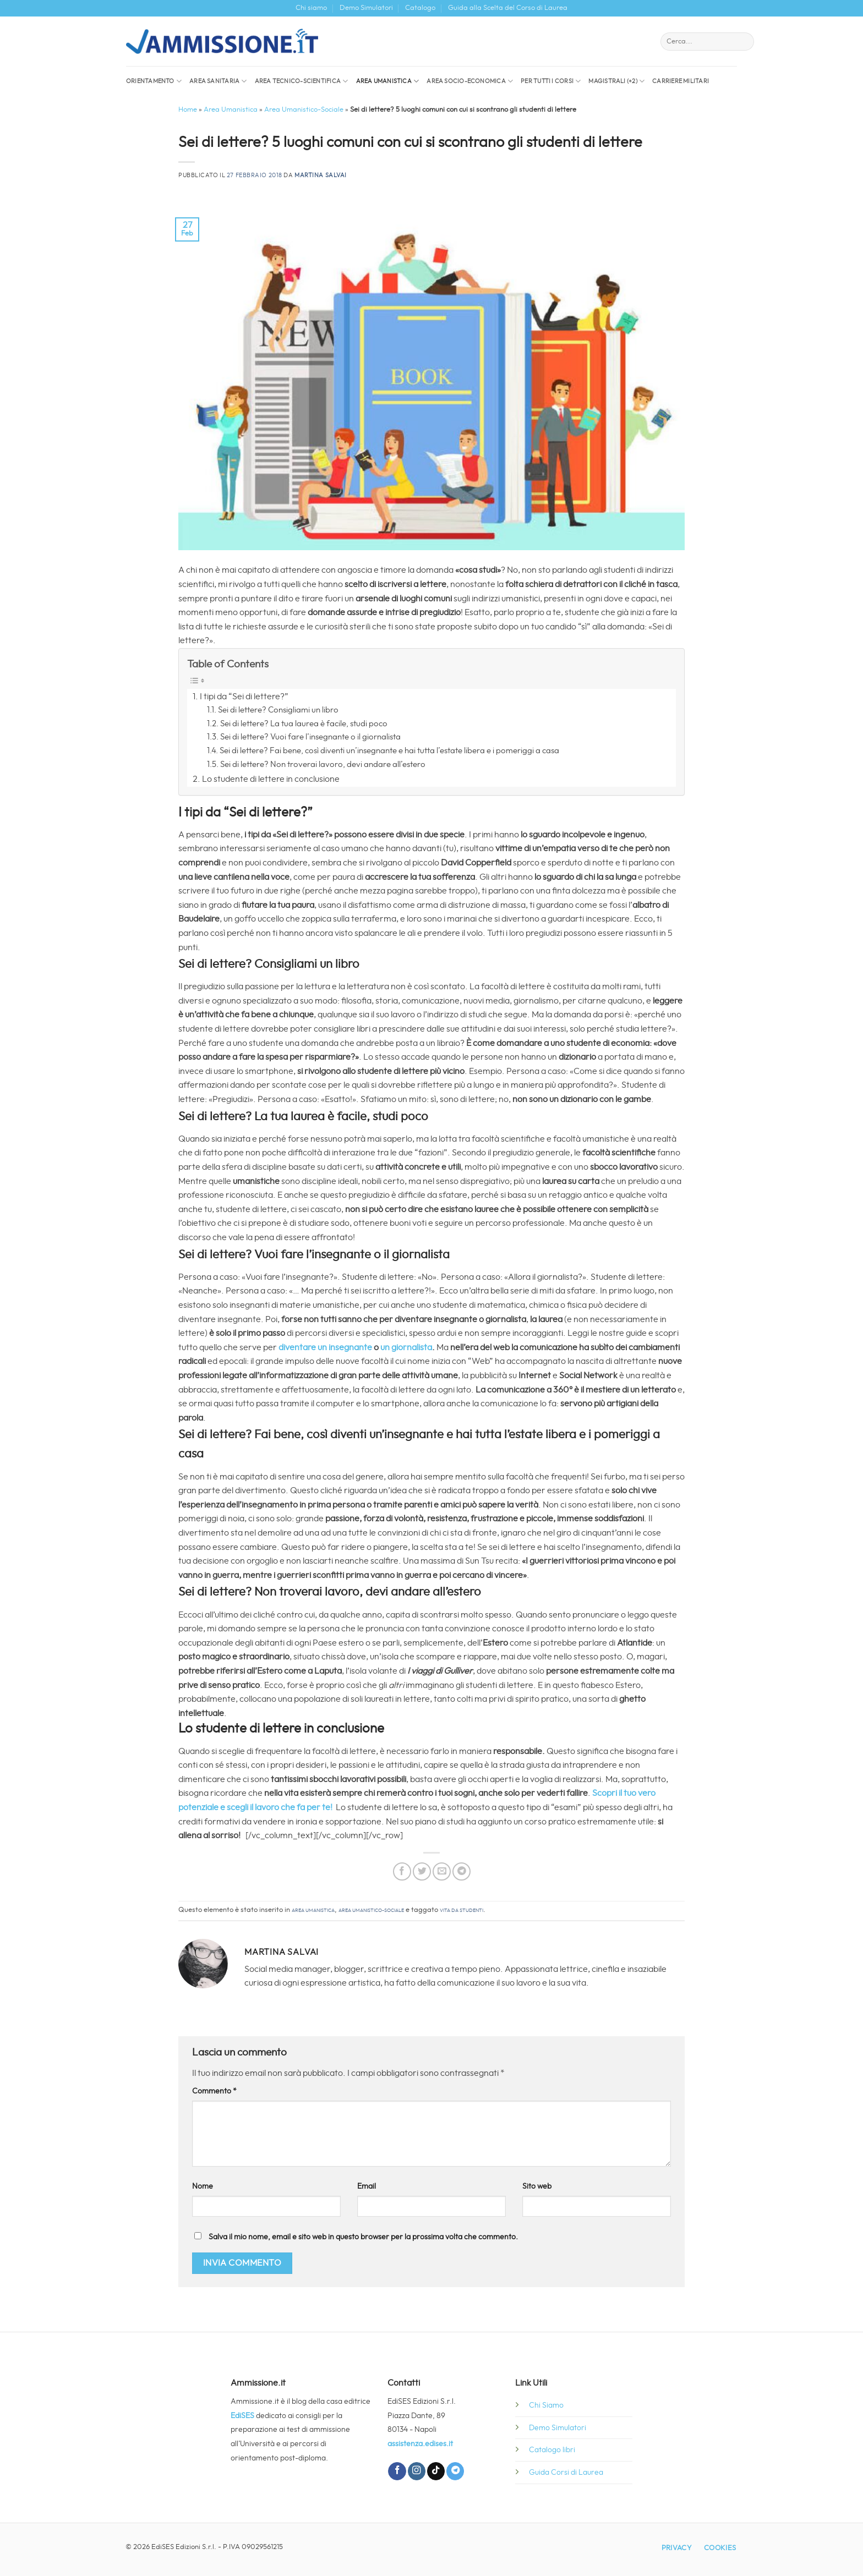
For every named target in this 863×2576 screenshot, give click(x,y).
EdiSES (242, 2415)
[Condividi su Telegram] (461, 1871)
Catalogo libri (552, 2450)
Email (366, 2186)
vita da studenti (461, 1910)
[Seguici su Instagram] (416, 2471)
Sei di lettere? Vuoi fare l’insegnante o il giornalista (310, 737)
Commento (214, 2091)
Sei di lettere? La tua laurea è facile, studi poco (303, 724)
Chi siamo (311, 8)
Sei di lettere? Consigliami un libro (278, 710)
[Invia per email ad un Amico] (442, 1871)
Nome (202, 2186)
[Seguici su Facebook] (397, 2471)
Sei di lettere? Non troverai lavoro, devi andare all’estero (322, 764)
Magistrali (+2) (616, 81)
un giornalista (406, 1347)
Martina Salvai (320, 175)
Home (187, 109)
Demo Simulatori (366, 8)
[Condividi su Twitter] (422, 1871)
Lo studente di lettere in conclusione (271, 779)
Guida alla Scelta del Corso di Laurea (507, 8)
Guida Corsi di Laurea (566, 2472)
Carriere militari (680, 81)
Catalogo (420, 8)
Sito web (536, 2186)
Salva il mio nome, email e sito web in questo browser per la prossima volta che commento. (363, 2237)
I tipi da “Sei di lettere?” (244, 696)
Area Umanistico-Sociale (303, 109)
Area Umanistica (387, 81)
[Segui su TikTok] (436, 2471)
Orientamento (154, 81)
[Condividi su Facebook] (402, 1871)
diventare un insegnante (325, 1347)
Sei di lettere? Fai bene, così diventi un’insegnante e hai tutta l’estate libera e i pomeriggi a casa (389, 751)
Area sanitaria (218, 81)
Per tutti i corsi (551, 81)
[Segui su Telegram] (455, 2471)
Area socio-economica (470, 81)
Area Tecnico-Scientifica (301, 81)
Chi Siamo (546, 2405)
